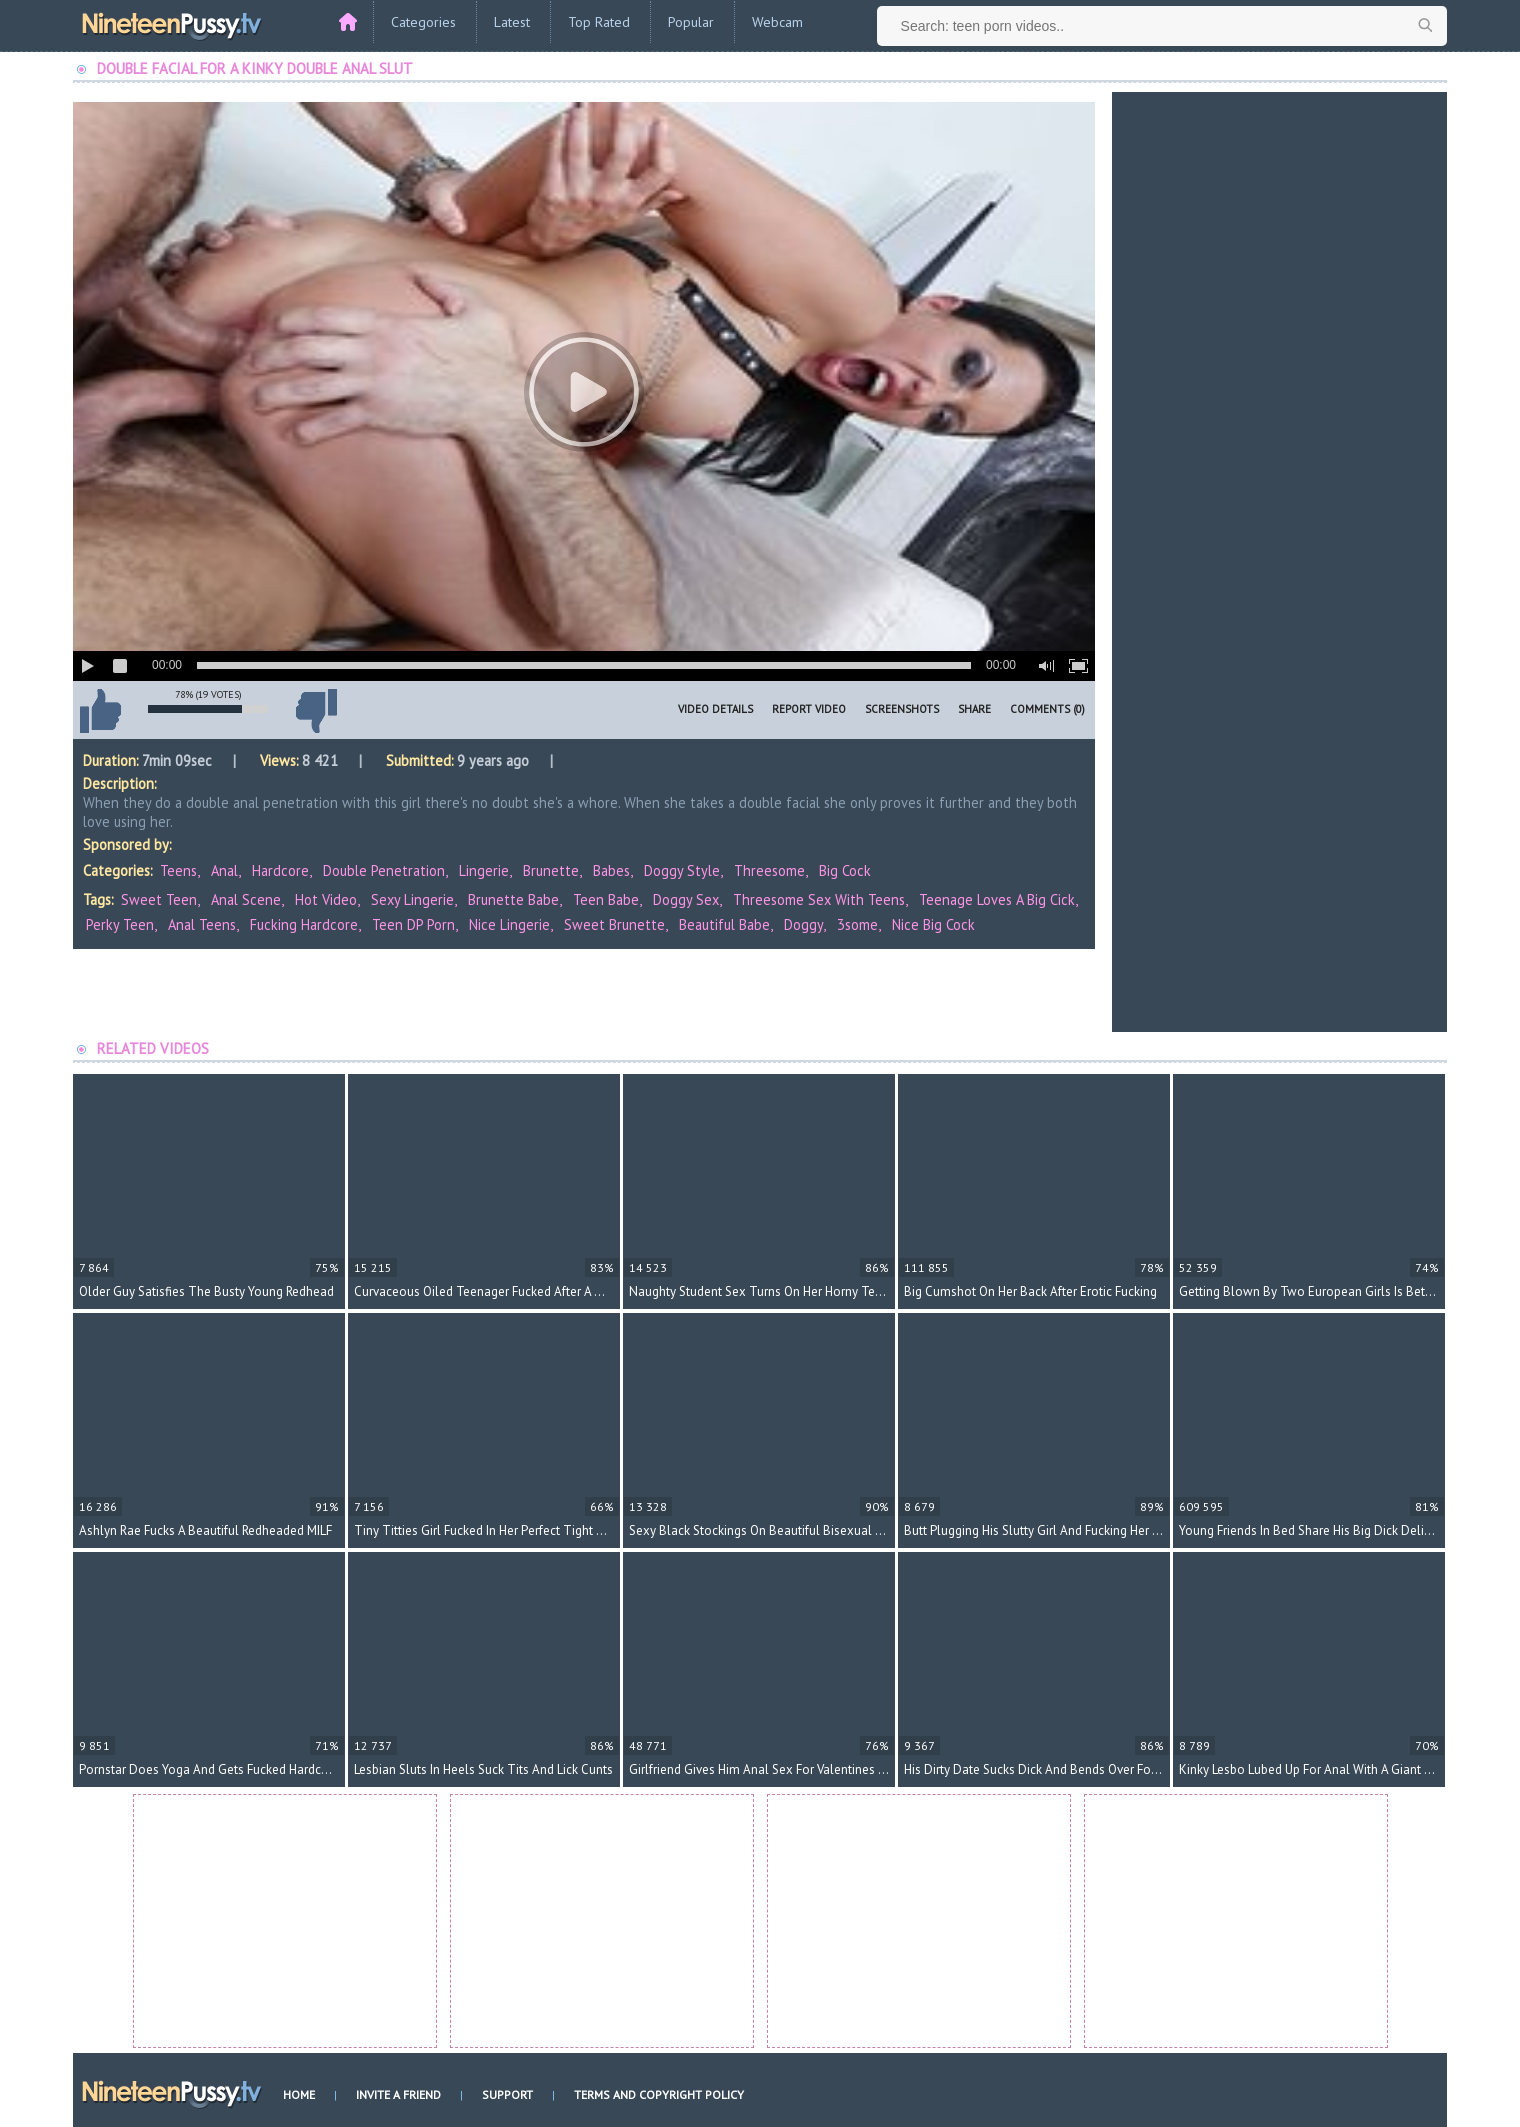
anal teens (202, 924)
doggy (803, 924)
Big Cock (845, 870)
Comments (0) (1047, 709)
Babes (611, 870)
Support (507, 2094)
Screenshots (902, 709)
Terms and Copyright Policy (659, 2094)
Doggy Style (682, 870)
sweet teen (159, 899)
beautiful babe (724, 924)
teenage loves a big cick (997, 899)
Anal (224, 870)
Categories (423, 22)
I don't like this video (316, 711)
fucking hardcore (304, 924)
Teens (178, 870)
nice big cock (933, 924)
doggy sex (686, 899)
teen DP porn (413, 924)
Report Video (809, 709)
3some (857, 924)
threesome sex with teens (819, 899)
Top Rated (599, 22)
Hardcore (280, 870)
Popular (691, 22)
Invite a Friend (398, 2094)
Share (974, 709)
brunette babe (513, 899)
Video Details (715, 709)
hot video (326, 899)
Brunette (551, 870)
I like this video (100, 711)
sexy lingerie (412, 899)
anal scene (246, 899)
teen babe (606, 899)
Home (299, 2094)
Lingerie (484, 870)
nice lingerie (509, 924)
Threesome (769, 870)
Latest (512, 22)
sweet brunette (614, 924)
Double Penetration (384, 870)
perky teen (120, 924)
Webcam (777, 22)
